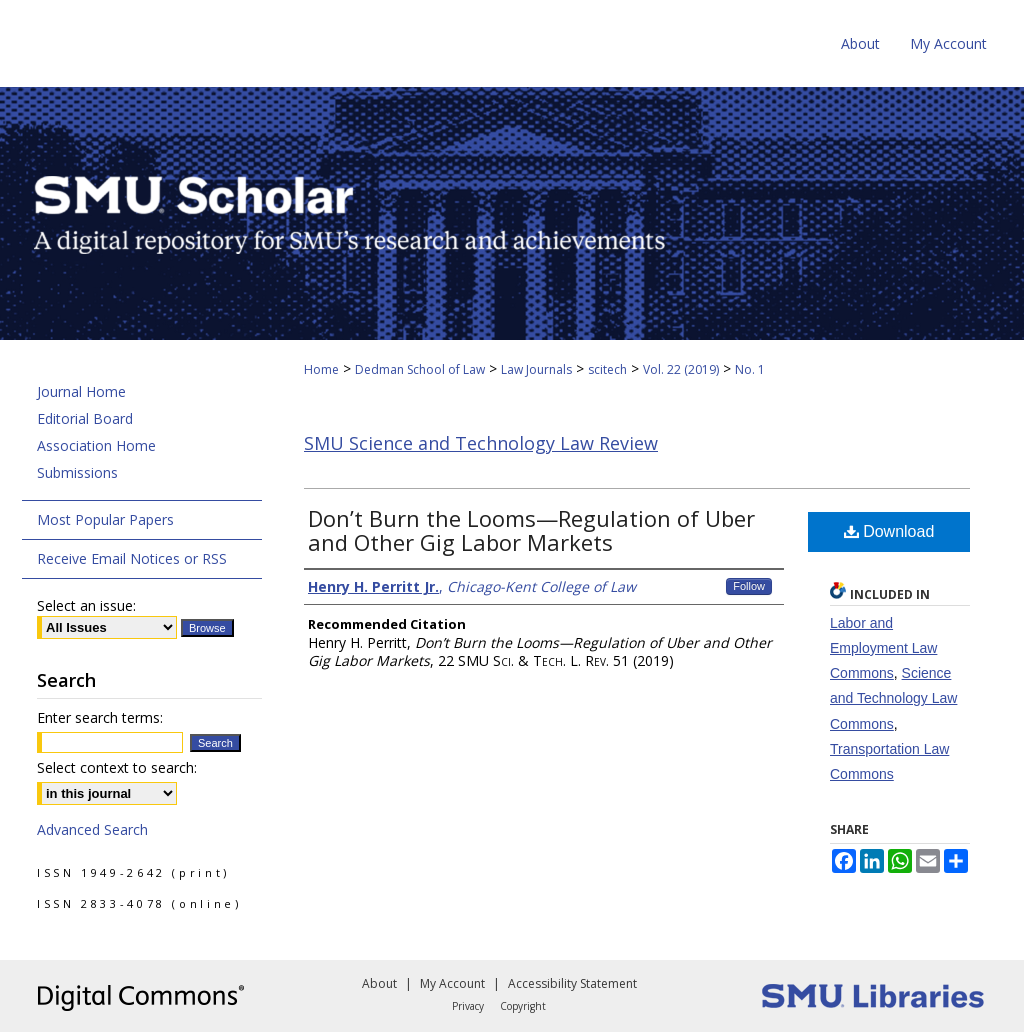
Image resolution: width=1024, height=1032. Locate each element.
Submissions (77, 472)
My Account (452, 983)
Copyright (523, 1006)
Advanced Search (92, 829)
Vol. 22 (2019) (681, 369)
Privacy (468, 1006)
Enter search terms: (100, 717)
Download (889, 531)
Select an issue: (86, 605)
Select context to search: (117, 767)
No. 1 (750, 369)
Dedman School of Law (420, 369)
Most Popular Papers (105, 519)
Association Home (96, 445)
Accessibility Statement (572, 983)
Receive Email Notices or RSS (132, 558)
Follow (749, 586)
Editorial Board (85, 418)
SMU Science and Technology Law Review (481, 443)
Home (321, 369)
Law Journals (536, 369)
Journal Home (81, 391)
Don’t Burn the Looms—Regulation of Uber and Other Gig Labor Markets (531, 530)
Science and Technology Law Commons (893, 698)
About (379, 983)
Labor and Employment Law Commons (883, 648)
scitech (607, 369)
